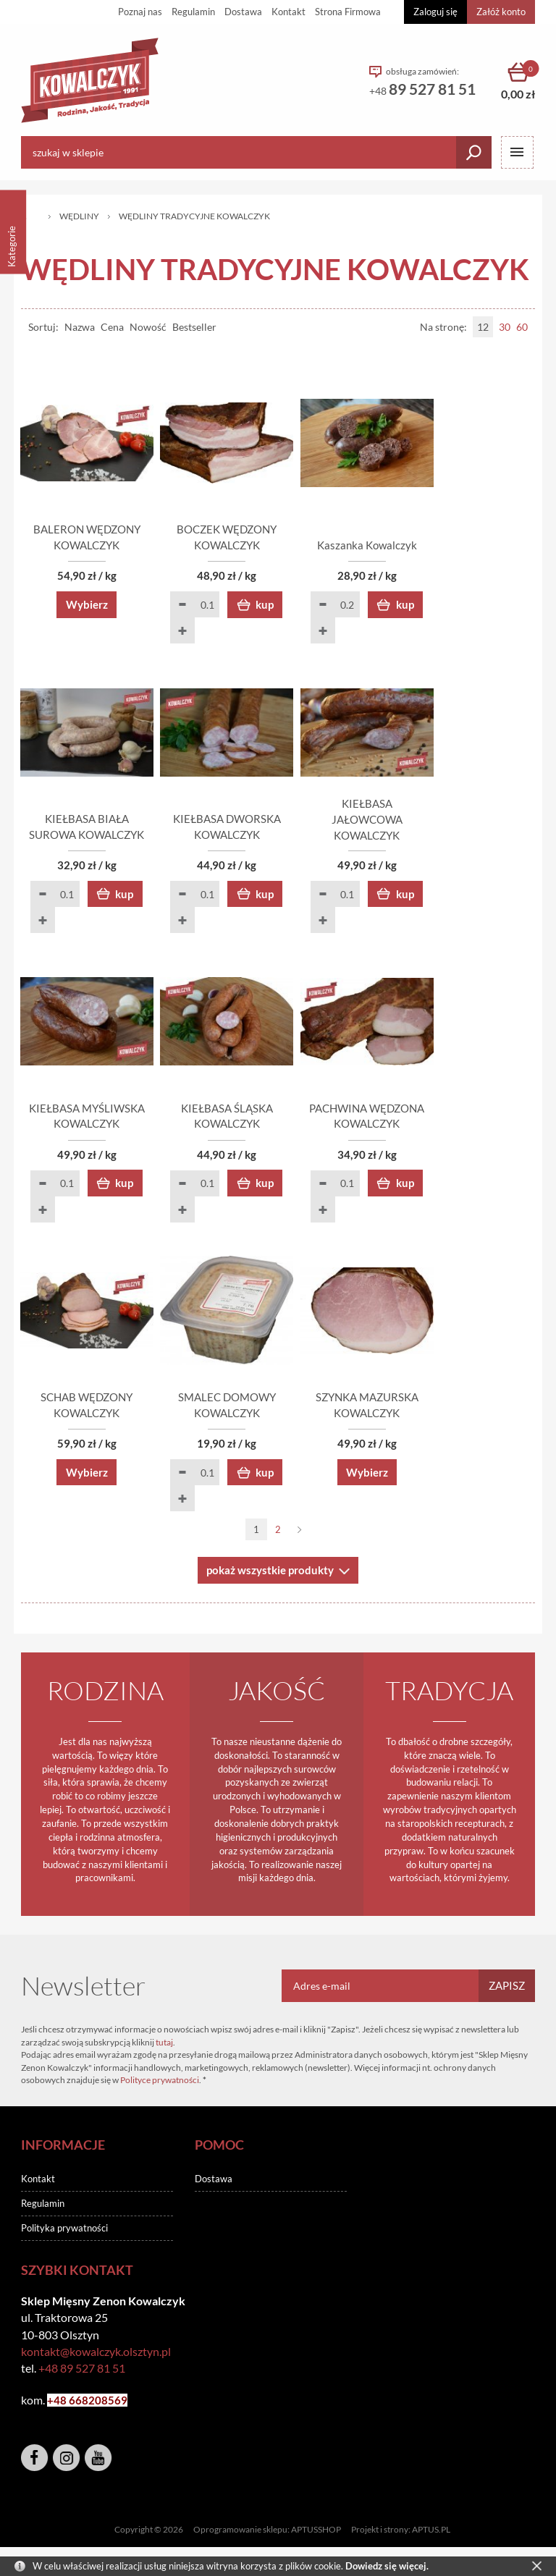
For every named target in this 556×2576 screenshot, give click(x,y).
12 (483, 327)
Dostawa (243, 11)
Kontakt (288, 11)
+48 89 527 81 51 (81, 2375)
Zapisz (507, 1992)
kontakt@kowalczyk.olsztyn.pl (96, 2358)
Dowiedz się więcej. (387, 2566)
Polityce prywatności (159, 2087)
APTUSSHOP (316, 2536)
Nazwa (79, 327)
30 (504, 327)
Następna (300, 1536)
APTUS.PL (431, 2536)
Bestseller (194, 327)
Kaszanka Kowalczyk (452, 547)
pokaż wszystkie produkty (270, 1577)
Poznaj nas (140, 11)
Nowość (148, 327)
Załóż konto (501, 11)
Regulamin (193, 11)
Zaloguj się (435, 11)
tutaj (164, 2049)
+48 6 (61, 2407)
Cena (112, 327)
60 (522, 327)
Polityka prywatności (64, 2235)
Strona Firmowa (348, 11)
